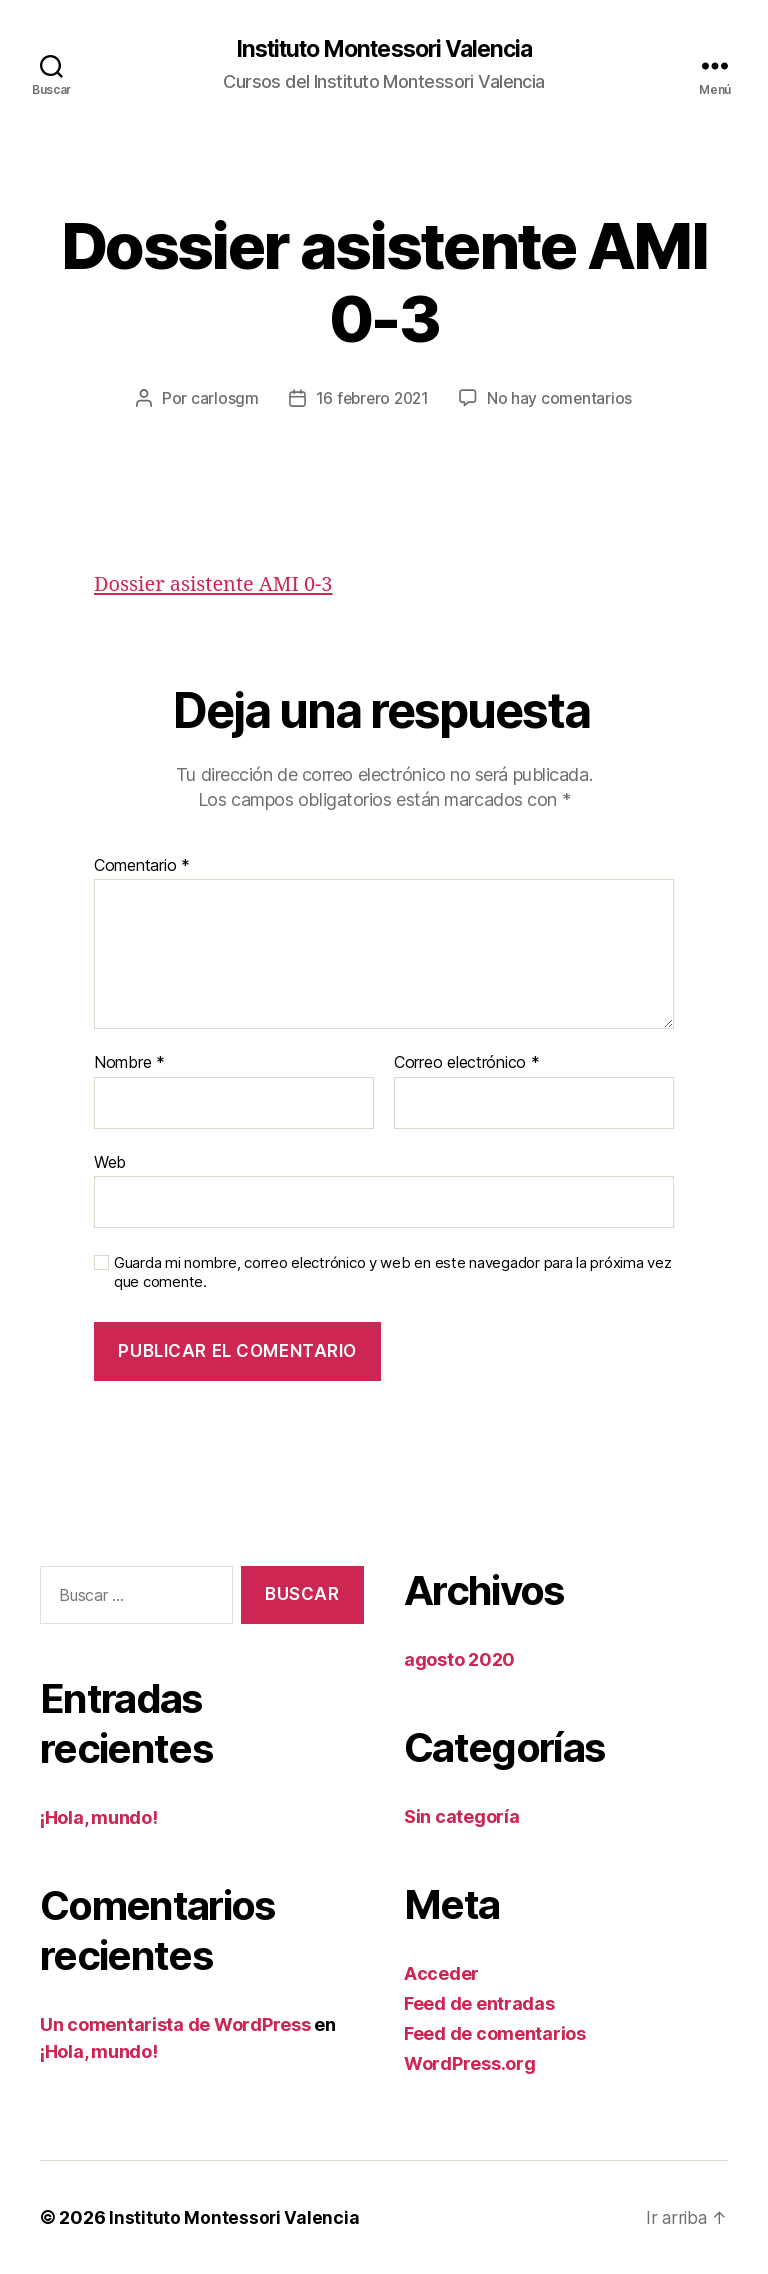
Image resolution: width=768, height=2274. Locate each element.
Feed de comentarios (495, 2033)
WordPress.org (470, 2063)
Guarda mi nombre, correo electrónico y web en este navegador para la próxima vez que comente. (392, 1273)
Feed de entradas (479, 2003)
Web (110, 1162)
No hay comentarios (562, 399)
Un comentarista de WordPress (175, 2025)
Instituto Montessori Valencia (383, 50)
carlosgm (221, 399)
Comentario (142, 866)
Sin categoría (462, 1816)
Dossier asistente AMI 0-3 (219, 585)
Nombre (129, 1064)
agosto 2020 (459, 1659)
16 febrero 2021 (371, 399)
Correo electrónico (467, 1064)
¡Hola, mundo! (99, 1818)
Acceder (441, 1973)
